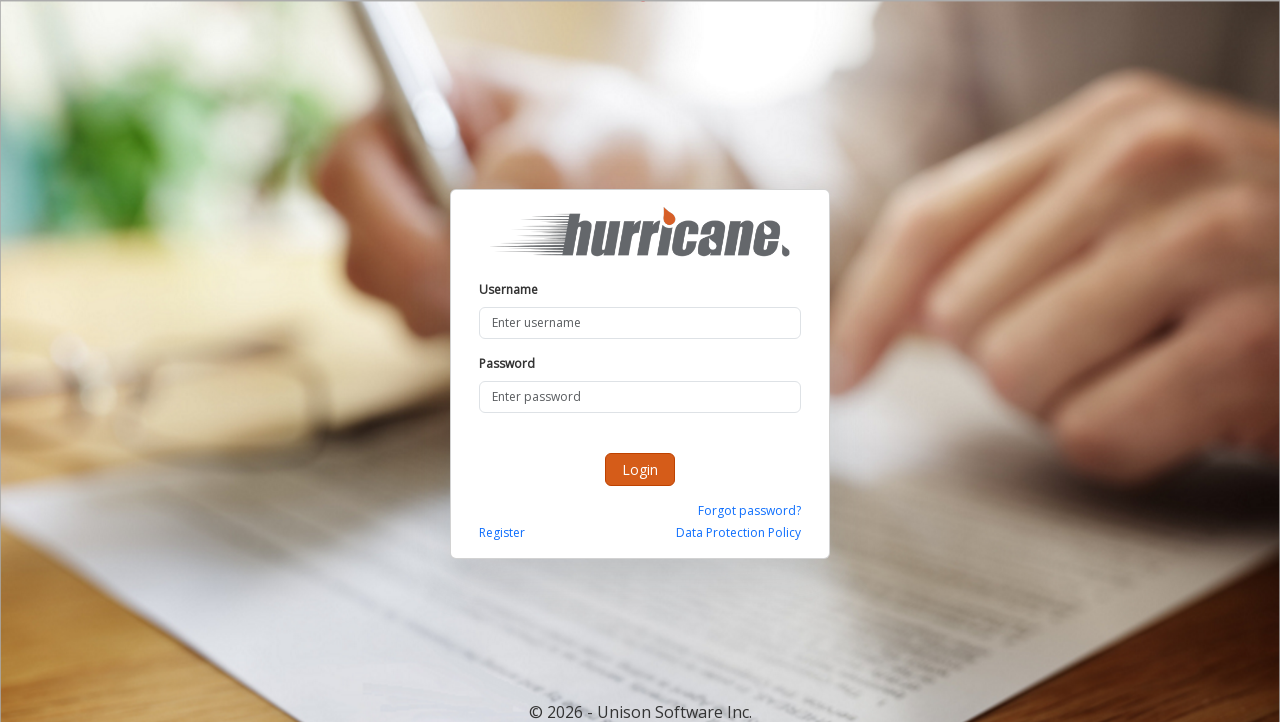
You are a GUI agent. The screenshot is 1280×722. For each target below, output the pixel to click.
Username (508, 289)
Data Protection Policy (738, 532)
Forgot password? (749, 510)
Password (507, 363)
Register (502, 532)
